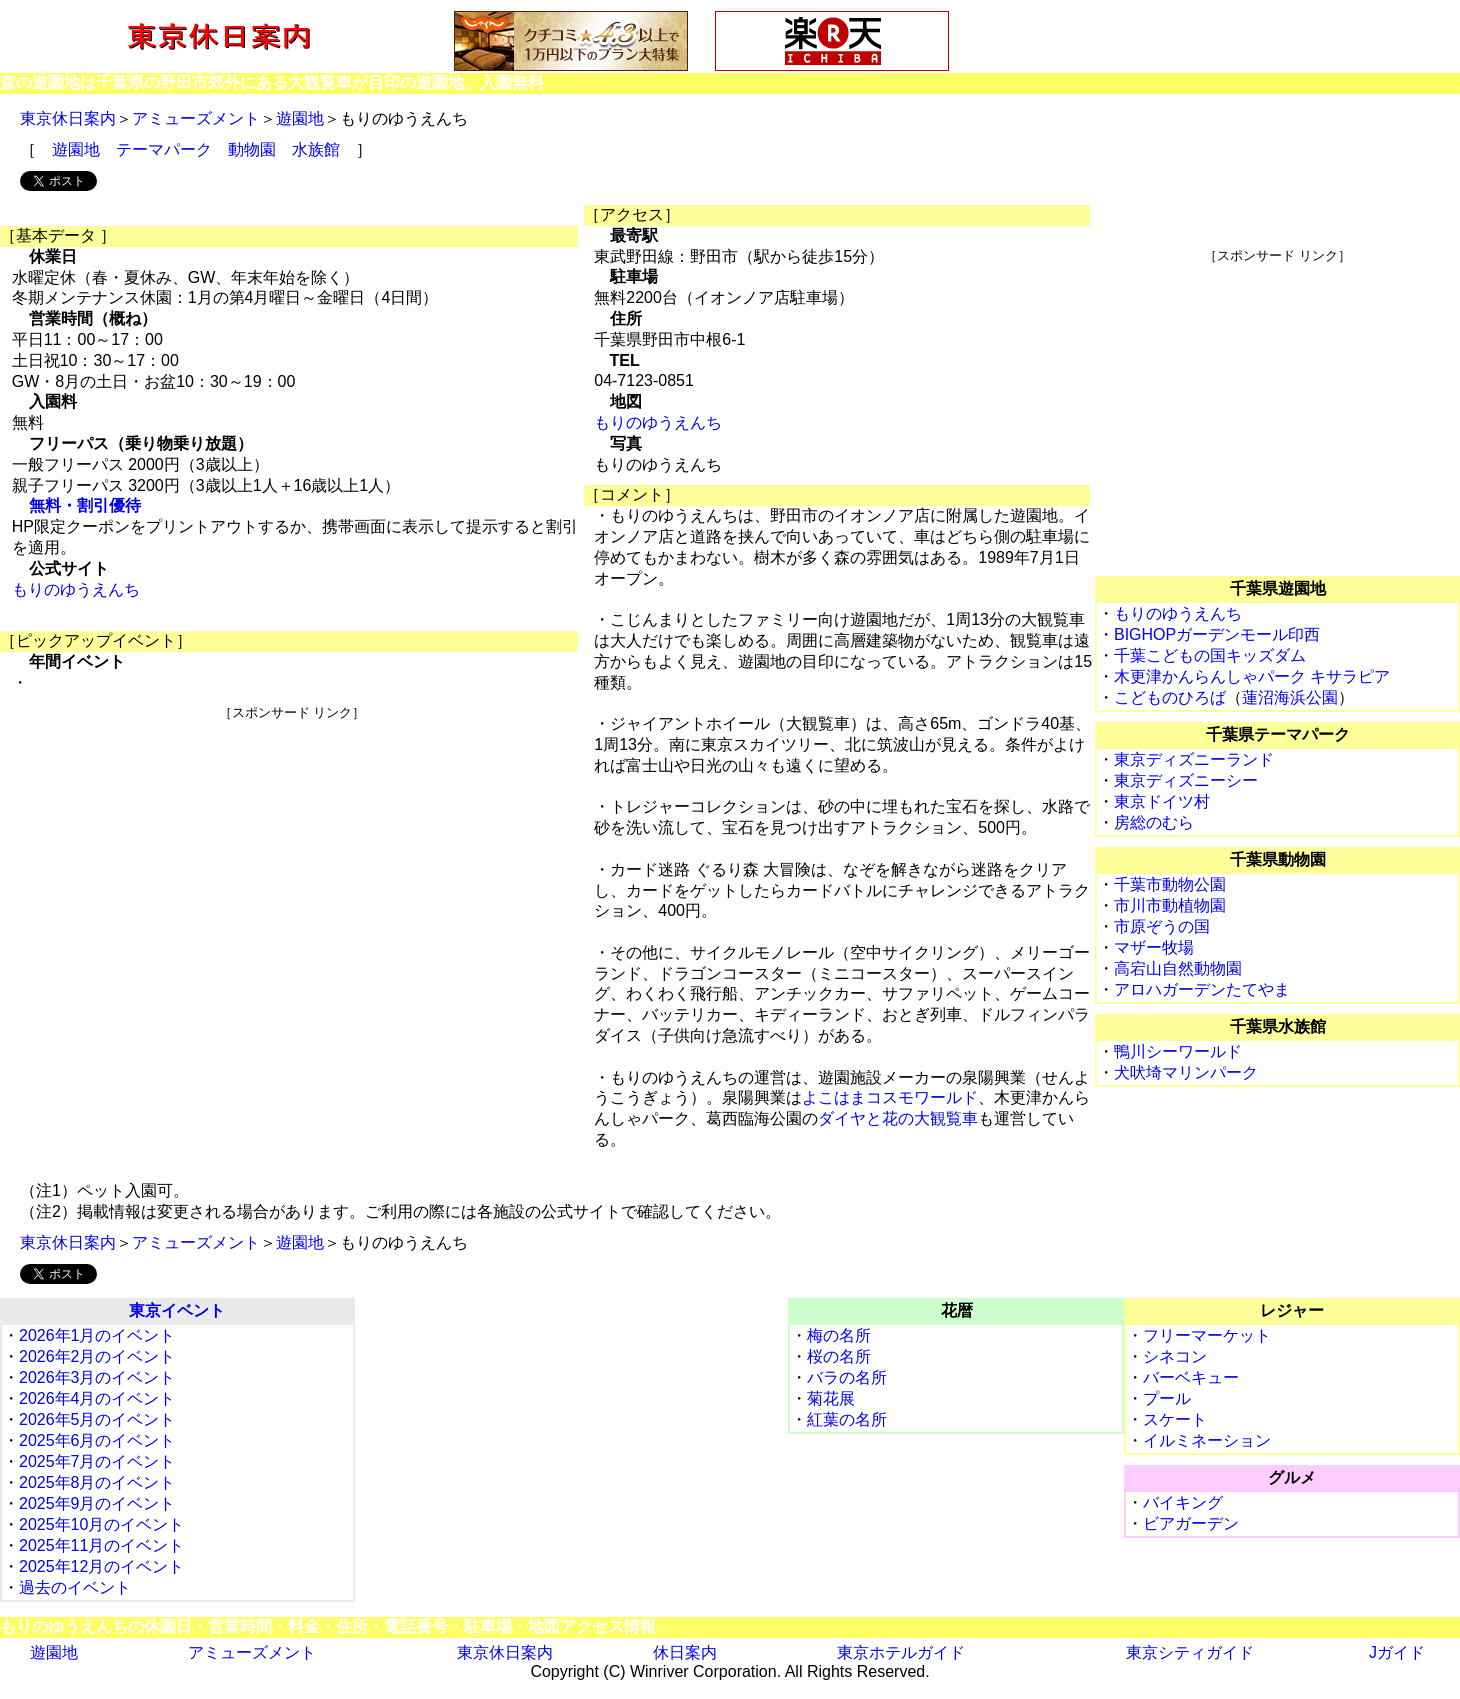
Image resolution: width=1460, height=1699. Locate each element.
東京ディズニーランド (1194, 759)
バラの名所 (847, 1377)
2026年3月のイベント (97, 1377)
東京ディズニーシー (1186, 780)
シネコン (1175, 1356)
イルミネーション (1207, 1440)
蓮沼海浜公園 (1290, 697)
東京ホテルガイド (901, 1652)
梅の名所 (839, 1335)
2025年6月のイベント (97, 1440)
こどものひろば (1170, 697)
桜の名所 (839, 1356)
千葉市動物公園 (1170, 884)
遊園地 (300, 118)
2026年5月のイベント (97, 1419)
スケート (1175, 1419)
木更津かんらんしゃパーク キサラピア (1252, 676)
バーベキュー (1191, 1377)
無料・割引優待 (85, 505)
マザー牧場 (1154, 947)
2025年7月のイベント (97, 1461)
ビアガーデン (1191, 1523)
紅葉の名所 (847, 1419)
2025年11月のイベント (101, 1545)
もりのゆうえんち (76, 589)
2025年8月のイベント (97, 1482)
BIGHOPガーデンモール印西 (1217, 634)
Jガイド (1397, 1652)
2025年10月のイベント (101, 1524)
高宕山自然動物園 (1178, 968)
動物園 (252, 149)
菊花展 (831, 1398)
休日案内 (685, 1652)
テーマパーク (164, 149)
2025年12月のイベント (101, 1566)
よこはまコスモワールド (890, 1097)
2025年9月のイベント (97, 1503)
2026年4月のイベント (97, 1398)
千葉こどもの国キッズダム (1210, 655)
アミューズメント (196, 118)
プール (1167, 1398)
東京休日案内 (68, 118)
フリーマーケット (1207, 1335)
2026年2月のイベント (97, 1356)
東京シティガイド (1190, 1652)
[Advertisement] (292, 862)
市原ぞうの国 (1162, 926)
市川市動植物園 (1170, 905)
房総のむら (1154, 822)
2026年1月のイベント (97, 1335)
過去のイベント (75, 1587)
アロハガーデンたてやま (1202, 989)
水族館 (316, 149)
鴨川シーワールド (1178, 1051)
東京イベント (177, 1310)
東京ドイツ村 (1162, 801)
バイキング (1183, 1502)
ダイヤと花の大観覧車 (898, 1118)
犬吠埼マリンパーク (1186, 1072)
